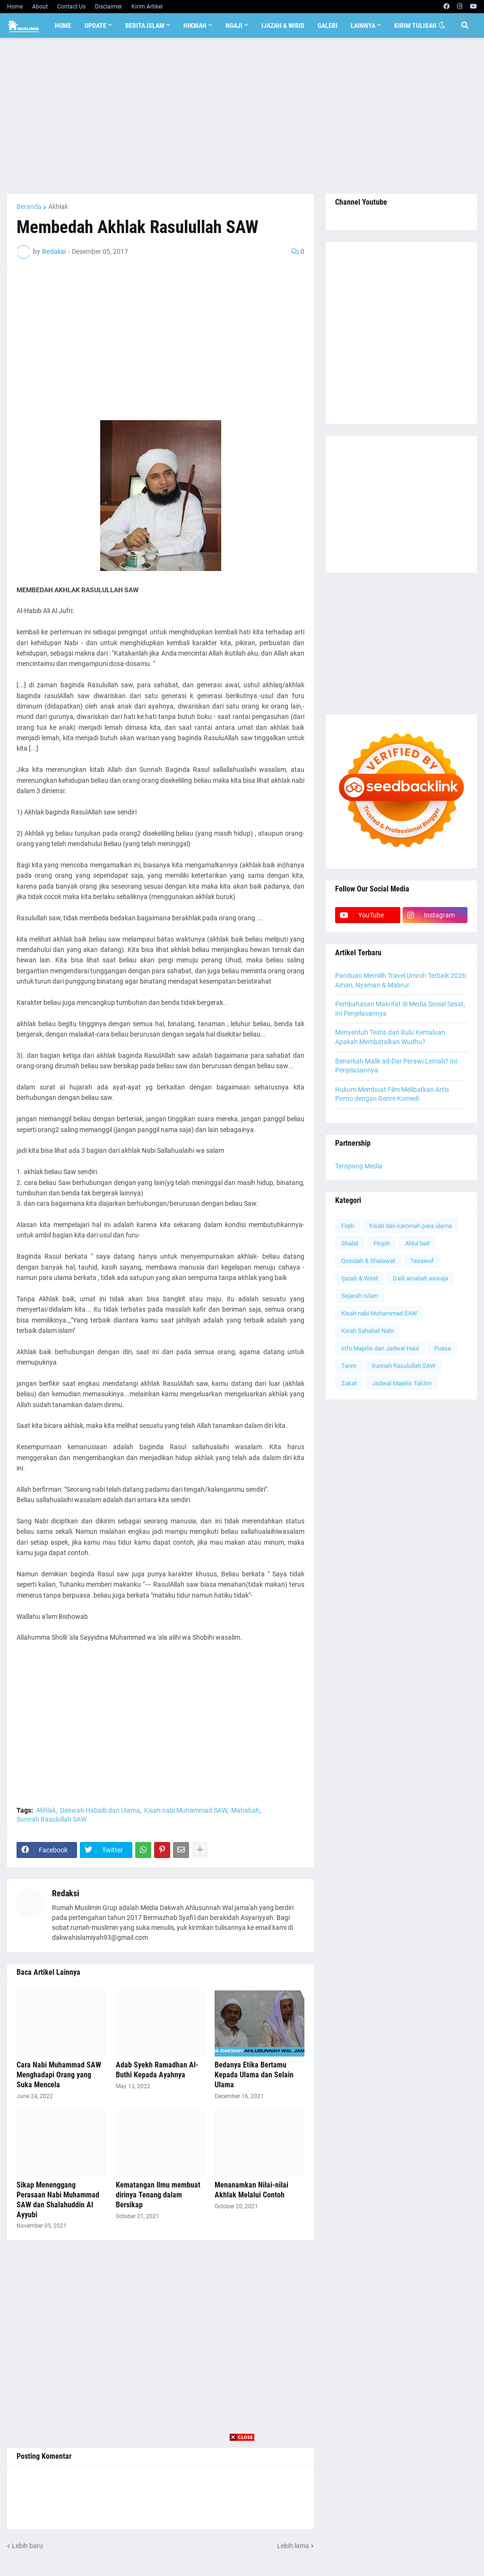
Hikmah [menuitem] (195, 25)
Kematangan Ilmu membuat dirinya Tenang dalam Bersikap (158, 2194)
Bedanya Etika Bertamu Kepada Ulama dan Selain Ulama (254, 2074)
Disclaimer (108, 6)
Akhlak (58, 206)
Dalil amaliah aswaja (420, 1278)
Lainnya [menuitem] (363, 25)
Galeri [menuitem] (327, 25)
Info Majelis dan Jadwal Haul (380, 1348)
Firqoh (381, 1243)
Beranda (29, 206)
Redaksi (65, 1893)
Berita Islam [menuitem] (144, 25)
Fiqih (347, 1225)
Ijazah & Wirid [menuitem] (282, 25)
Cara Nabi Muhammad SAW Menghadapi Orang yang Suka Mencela (59, 2074)
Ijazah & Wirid (359, 1278)
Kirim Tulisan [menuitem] (415, 25)
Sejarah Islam (359, 1295)
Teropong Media (358, 1166)
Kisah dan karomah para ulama (410, 1225)
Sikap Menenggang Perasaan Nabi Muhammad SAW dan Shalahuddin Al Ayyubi (58, 2199)
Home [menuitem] (63, 25)
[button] (442, 25)
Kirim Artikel (147, 6)
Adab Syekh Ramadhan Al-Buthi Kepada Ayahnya (157, 2069)
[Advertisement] (242, 116)
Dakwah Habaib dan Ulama (100, 1810)
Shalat (349, 1243)
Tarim (348, 1365)
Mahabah (245, 1810)
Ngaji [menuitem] (233, 25)
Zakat (349, 1383)
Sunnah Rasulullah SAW (51, 1819)
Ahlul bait (417, 1243)
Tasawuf (422, 1260)
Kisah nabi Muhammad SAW (185, 1810)
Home (15, 6)
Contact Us (71, 6)
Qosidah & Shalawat (368, 1260)
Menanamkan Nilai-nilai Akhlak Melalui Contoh (251, 2189)
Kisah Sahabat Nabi (367, 1330)
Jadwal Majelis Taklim (402, 1383)
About (40, 6)
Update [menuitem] (95, 25)
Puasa (442, 1348)
